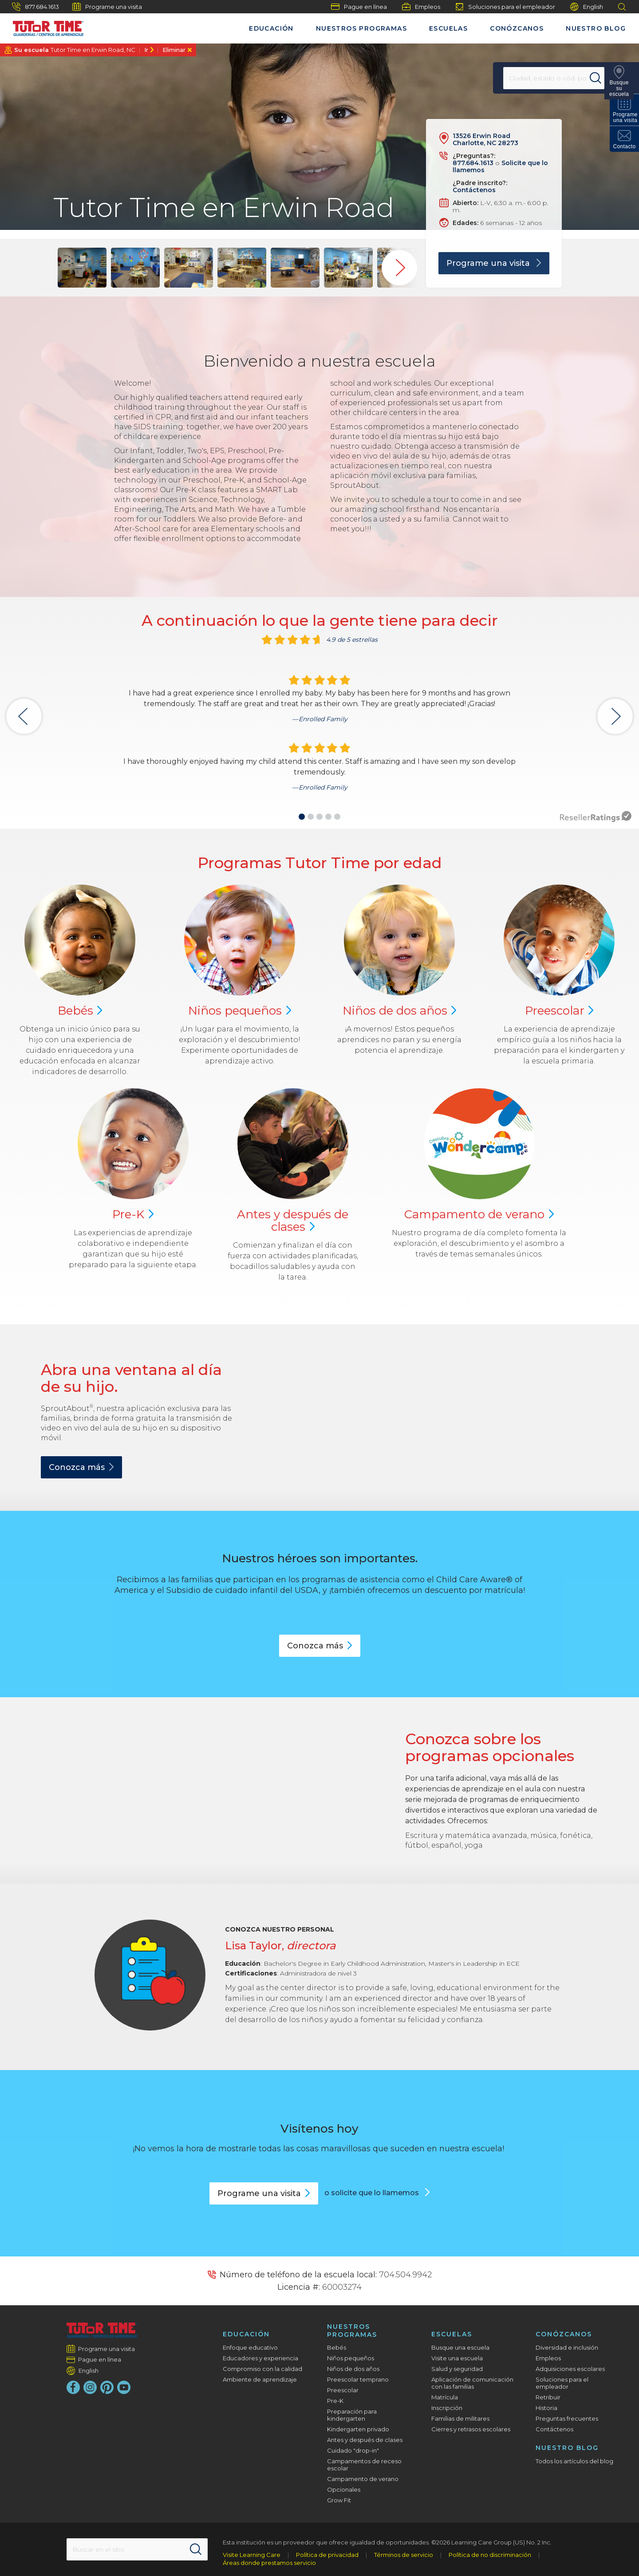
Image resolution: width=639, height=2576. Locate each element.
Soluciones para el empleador (505, 6)
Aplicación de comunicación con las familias (472, 2383)
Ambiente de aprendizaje (260, 2379)
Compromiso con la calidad (262, 2368)
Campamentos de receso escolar (364, 2464)
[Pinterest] (107, 2387)
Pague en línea (359, 6)
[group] (82, 268)
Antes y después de (292, 1220)
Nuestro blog (596, 28)
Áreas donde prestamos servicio (269, 2562)
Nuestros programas (361, 28)
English (586, 7)
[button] (302, 817)
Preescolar (343, 2390)
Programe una (263, 2193)
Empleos (421, 6)
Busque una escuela (460, 2347)
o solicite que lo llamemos (372, 2193)
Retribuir (548, 2397)
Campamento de (479, 1214)
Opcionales (343, 2489)
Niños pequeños (350, 2358)
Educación (271, 28)
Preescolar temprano (358, 2379)
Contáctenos (474, 190)
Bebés (336, 2347)
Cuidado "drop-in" (353, 2450)
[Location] (548, 78)
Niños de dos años (353, 2368)
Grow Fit (339, 2500)
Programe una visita (107, 7)
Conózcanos (517, 28)
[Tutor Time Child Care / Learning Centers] (44, 26)
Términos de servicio (403, 2554)
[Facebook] (73, 2387)
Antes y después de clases (364, 2439)
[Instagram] (90, 2387)
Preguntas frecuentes (567, 2418)
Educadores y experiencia (260, 2358)
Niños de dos (400, 1011)
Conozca (81, 1467)
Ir (146, 49)
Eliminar (173, 49)
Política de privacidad (327, 2554)
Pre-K (335, 2400)
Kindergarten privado (358, 2429)
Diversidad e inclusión (567, 2347)
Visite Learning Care (251, 2554)
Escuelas (448, 28)
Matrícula (444, 2397)
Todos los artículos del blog (574, 2461)
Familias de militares (460, 2418)
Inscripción (446, 2407)
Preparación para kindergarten (352, 2415)
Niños (239, 1011)
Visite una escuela (457, 2358)
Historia (546, 2407)
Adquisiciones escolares (570, 2368)
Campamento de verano (362, 2478)
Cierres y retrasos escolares (470, 2429)
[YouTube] (123, 2387)
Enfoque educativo (250, 2347)
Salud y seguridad (457, 2368)
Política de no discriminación (490, 2554)
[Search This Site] (137, 2549)
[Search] (601, 78)
